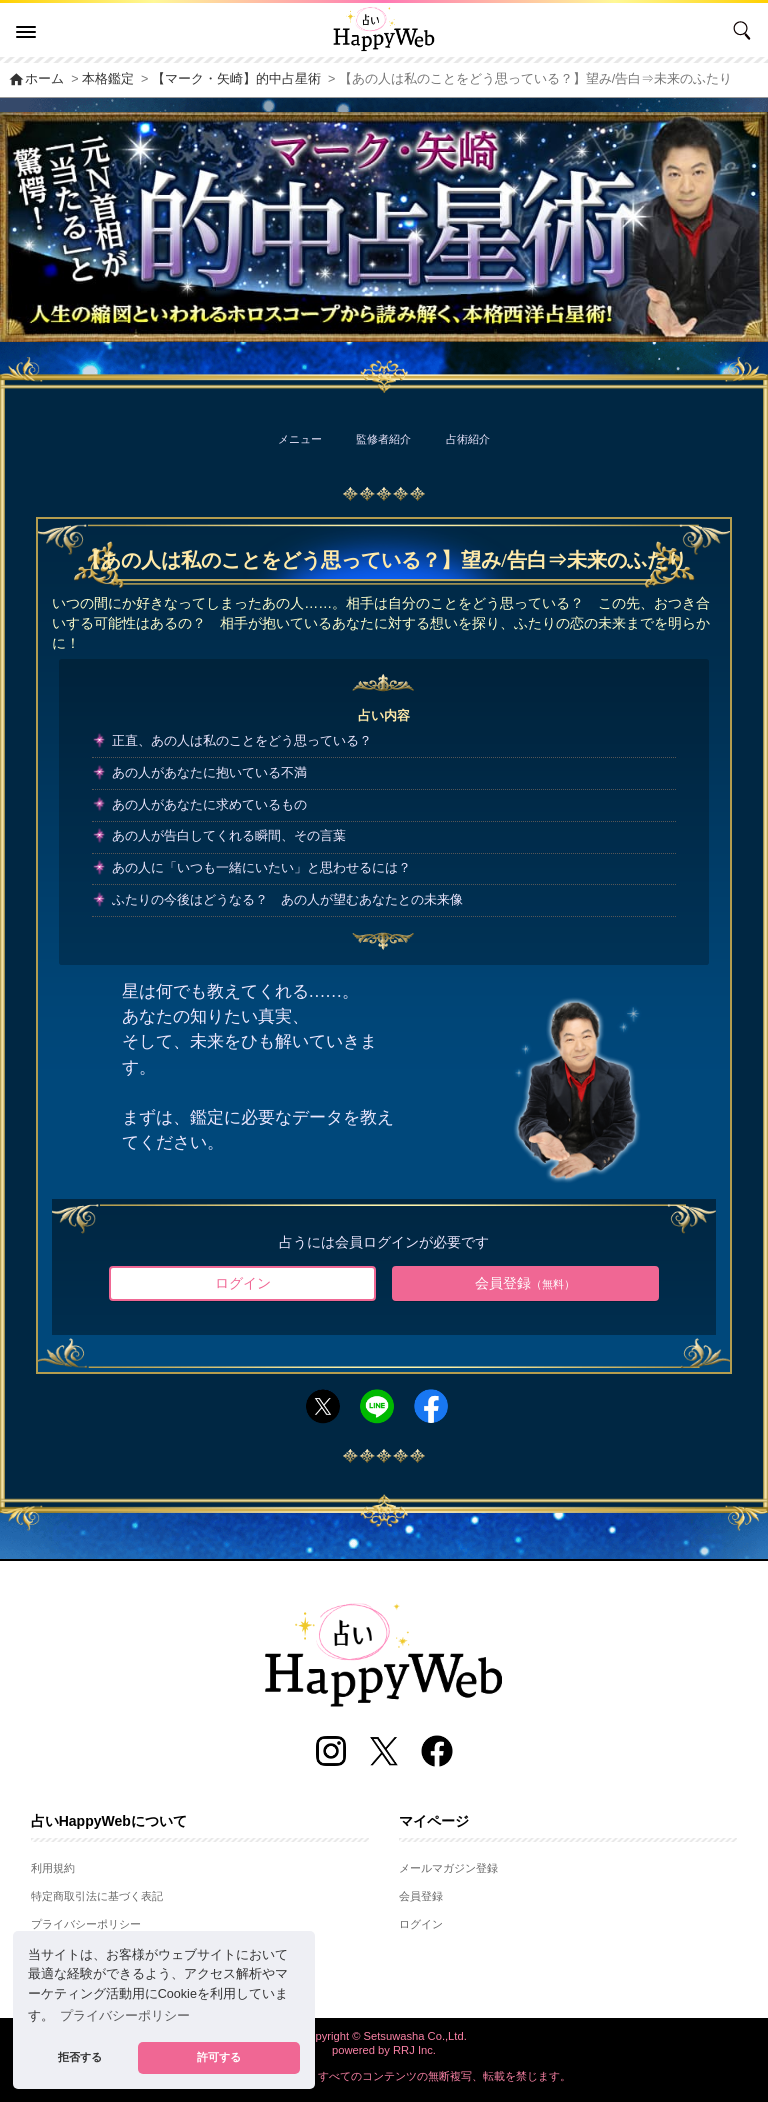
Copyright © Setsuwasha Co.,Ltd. (384, 2036)
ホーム (36, 79)
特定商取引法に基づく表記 (97, 1896)
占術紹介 (468, 439)
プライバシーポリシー (86, 1924)
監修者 (383, 439)
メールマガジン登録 (448, 1868)
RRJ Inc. (414, 2050)
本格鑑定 (108, 79)
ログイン (243, 1283)
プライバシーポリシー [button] (125, 2016)
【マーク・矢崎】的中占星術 (236, 79)
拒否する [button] (80, 2057)
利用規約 (53, 1868)
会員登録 (525, 1283)
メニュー (300, 439)
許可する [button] (219, 2057)
